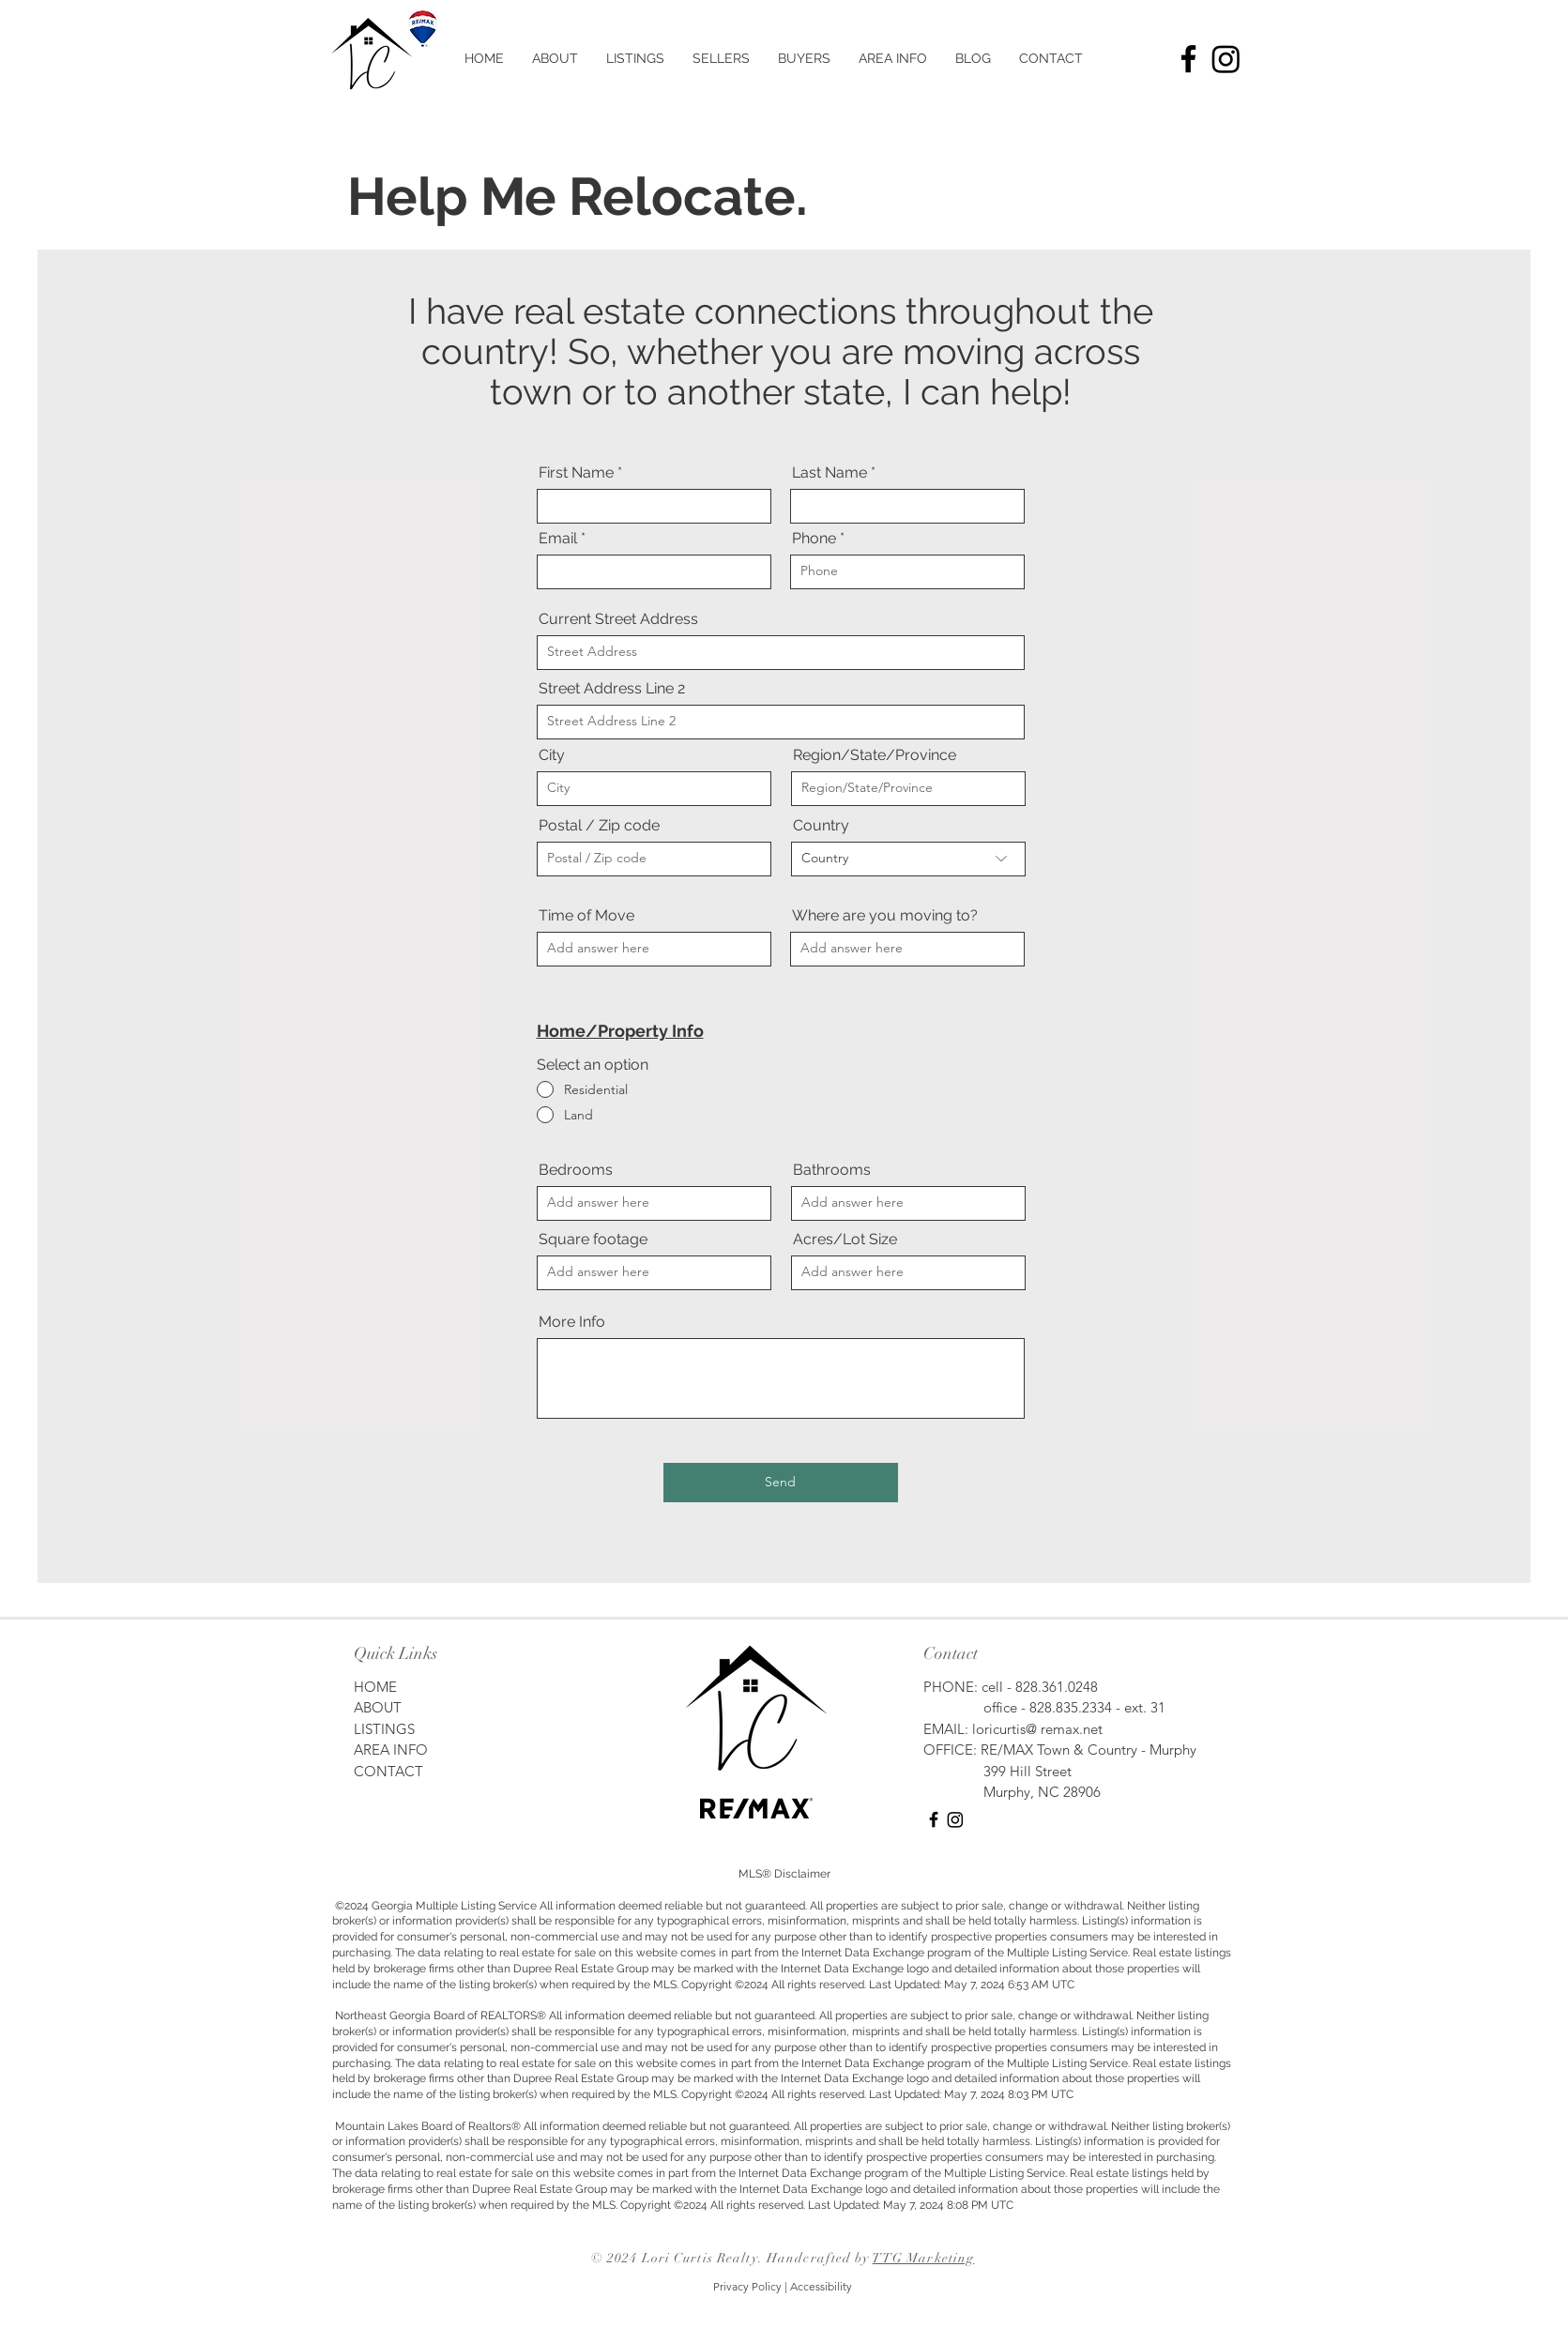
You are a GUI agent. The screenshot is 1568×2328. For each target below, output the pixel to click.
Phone (814, 538)
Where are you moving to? (885, 915)
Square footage (593, 1239)
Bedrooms (576, 1170)
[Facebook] (1188, 58)
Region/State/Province (874, 755)
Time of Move (586, 915)
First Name (576, 472)
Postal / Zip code (599, 825)
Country (821, 825)
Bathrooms (832, 1170)
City (552, 755)
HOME (377, 1687)
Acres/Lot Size (845, 1239)
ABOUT (378, 1707)
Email (558, 538)
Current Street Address (618, 619)
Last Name (829, 472)
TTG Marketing (924, 2258)
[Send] (780, 1482)
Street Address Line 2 (612, 688)
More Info (572, 1322)
